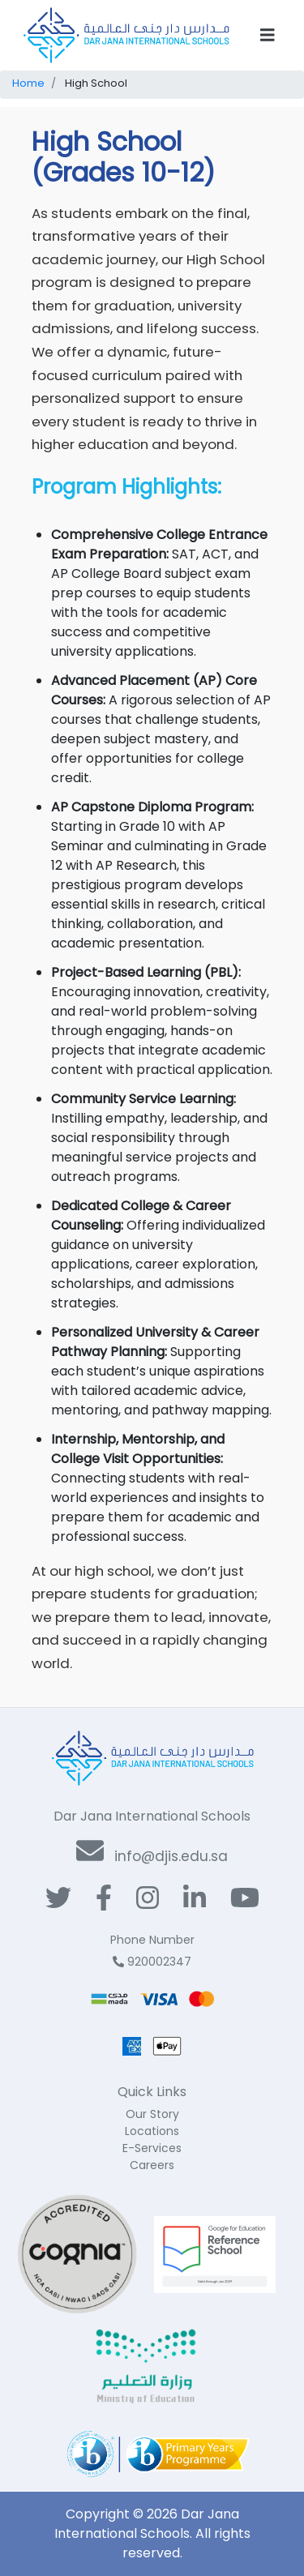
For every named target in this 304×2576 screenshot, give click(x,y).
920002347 (152, 1961)
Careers (152, 2165)
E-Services (152, 2148)
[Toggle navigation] (267, 35)
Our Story (152, 2114)
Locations (152, 2131)
